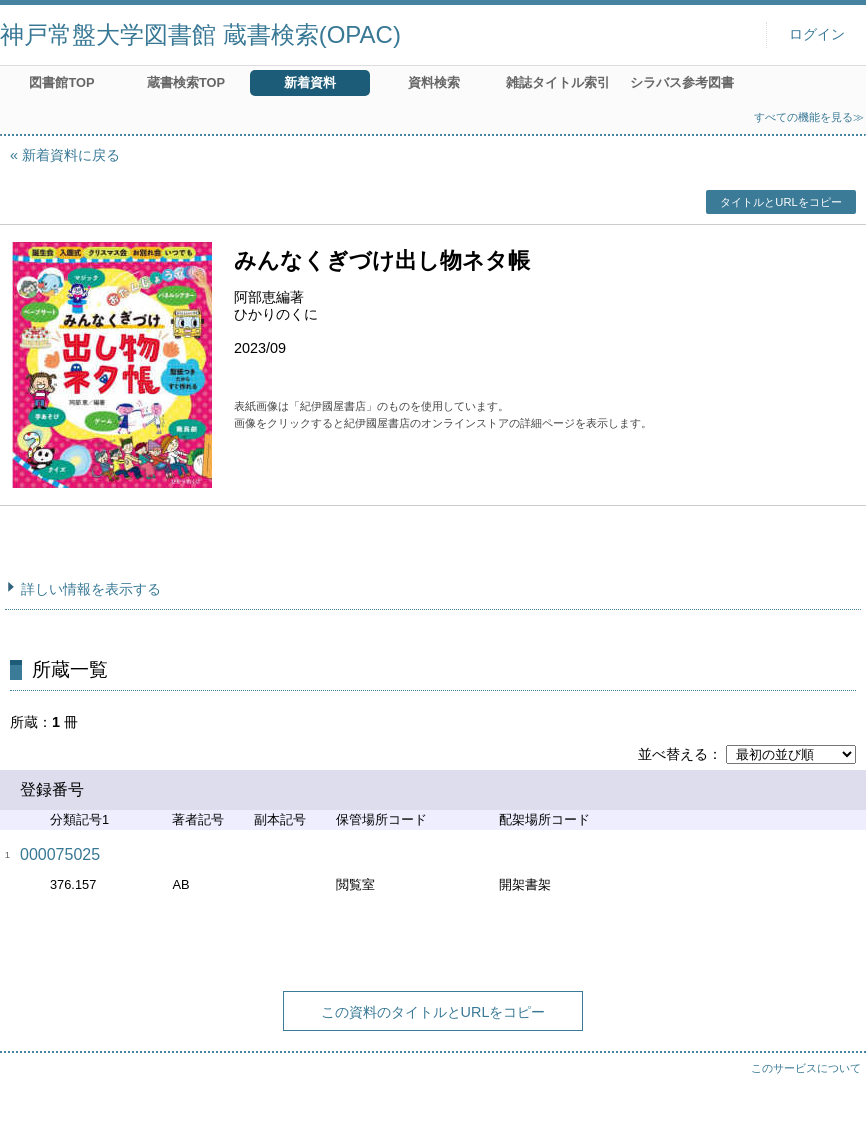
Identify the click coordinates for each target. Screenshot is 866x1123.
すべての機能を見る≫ (809, 117)
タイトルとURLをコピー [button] (780, 202)
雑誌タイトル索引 (558, 82)
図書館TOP (61, 82)
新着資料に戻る (71, 155)
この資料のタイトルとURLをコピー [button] (433, 1012)
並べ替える (673, 754)
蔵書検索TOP (186, 82)
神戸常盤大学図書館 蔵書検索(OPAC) (200, 34)
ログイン (817, 34)
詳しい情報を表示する (91, 589)
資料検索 (434, 82)
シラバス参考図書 (682, 82)
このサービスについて (806, 1068)
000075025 (60, 854)
